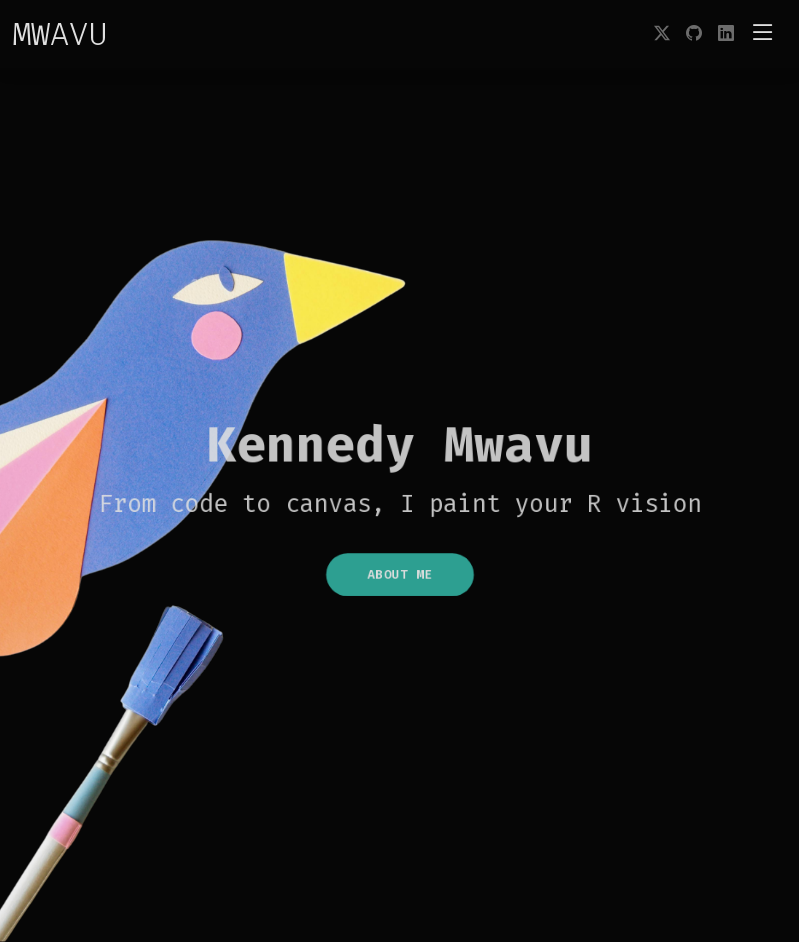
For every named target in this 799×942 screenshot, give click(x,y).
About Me (400, 580)
